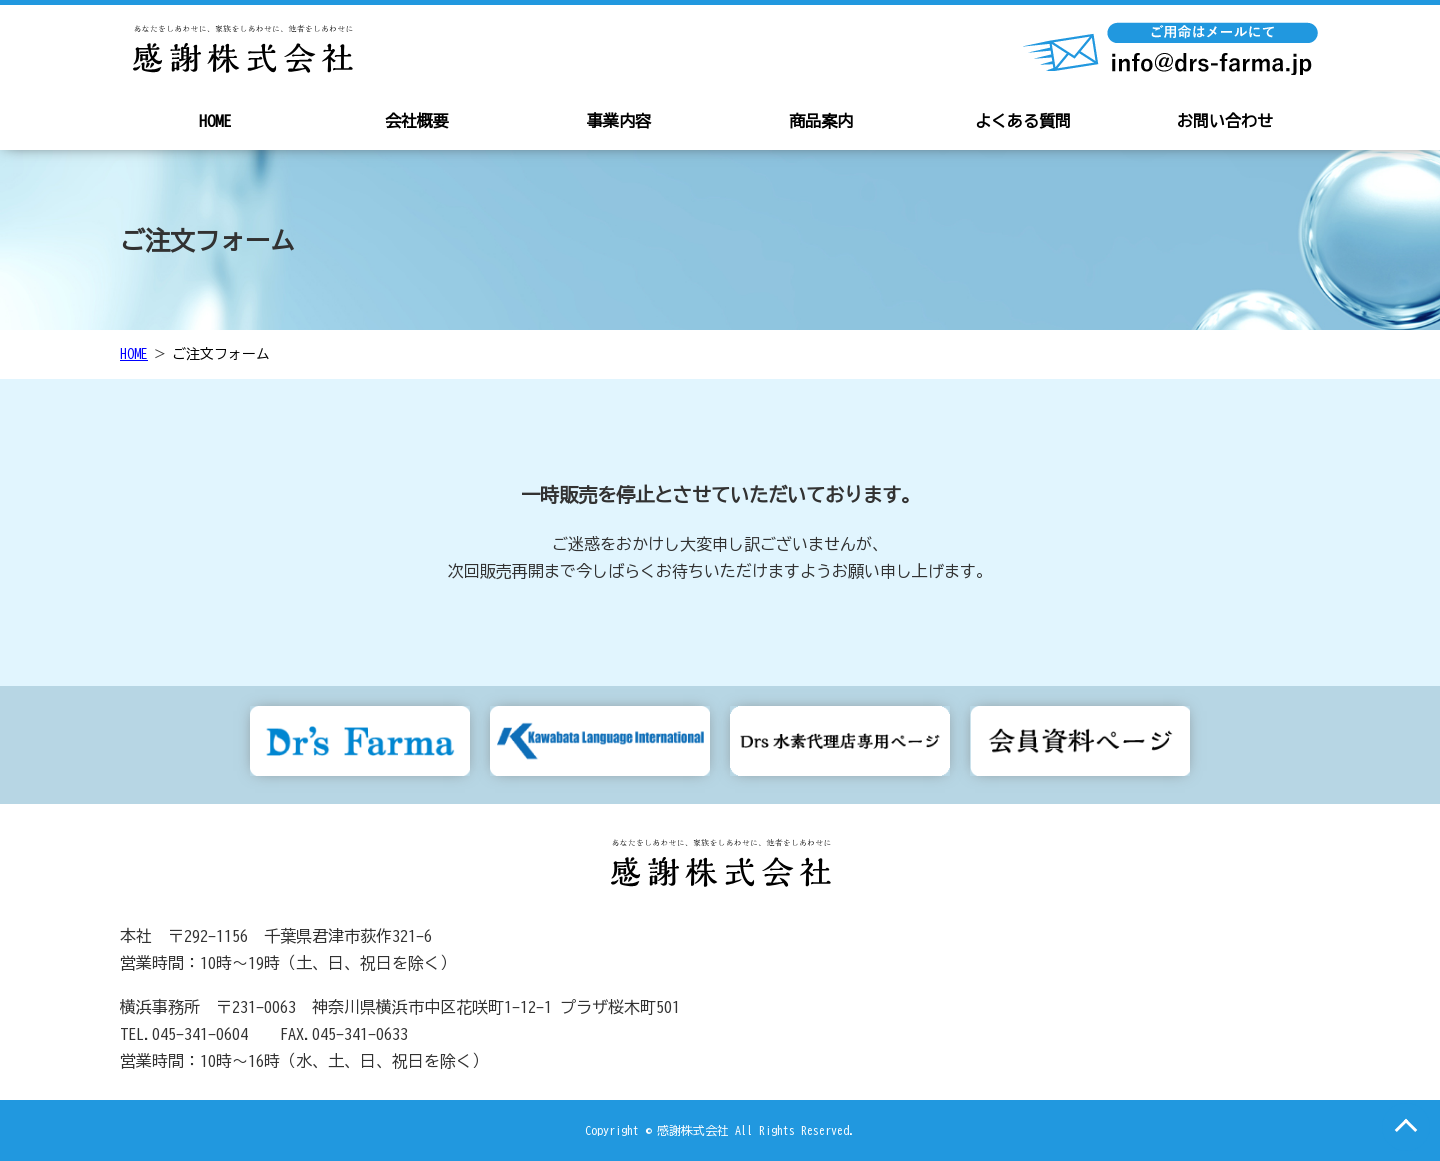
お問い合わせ (1225, 121)
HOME (215, 121)
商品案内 (821, 121)
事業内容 (619, 121)
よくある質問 (1023, 121)
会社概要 (417, 121)
